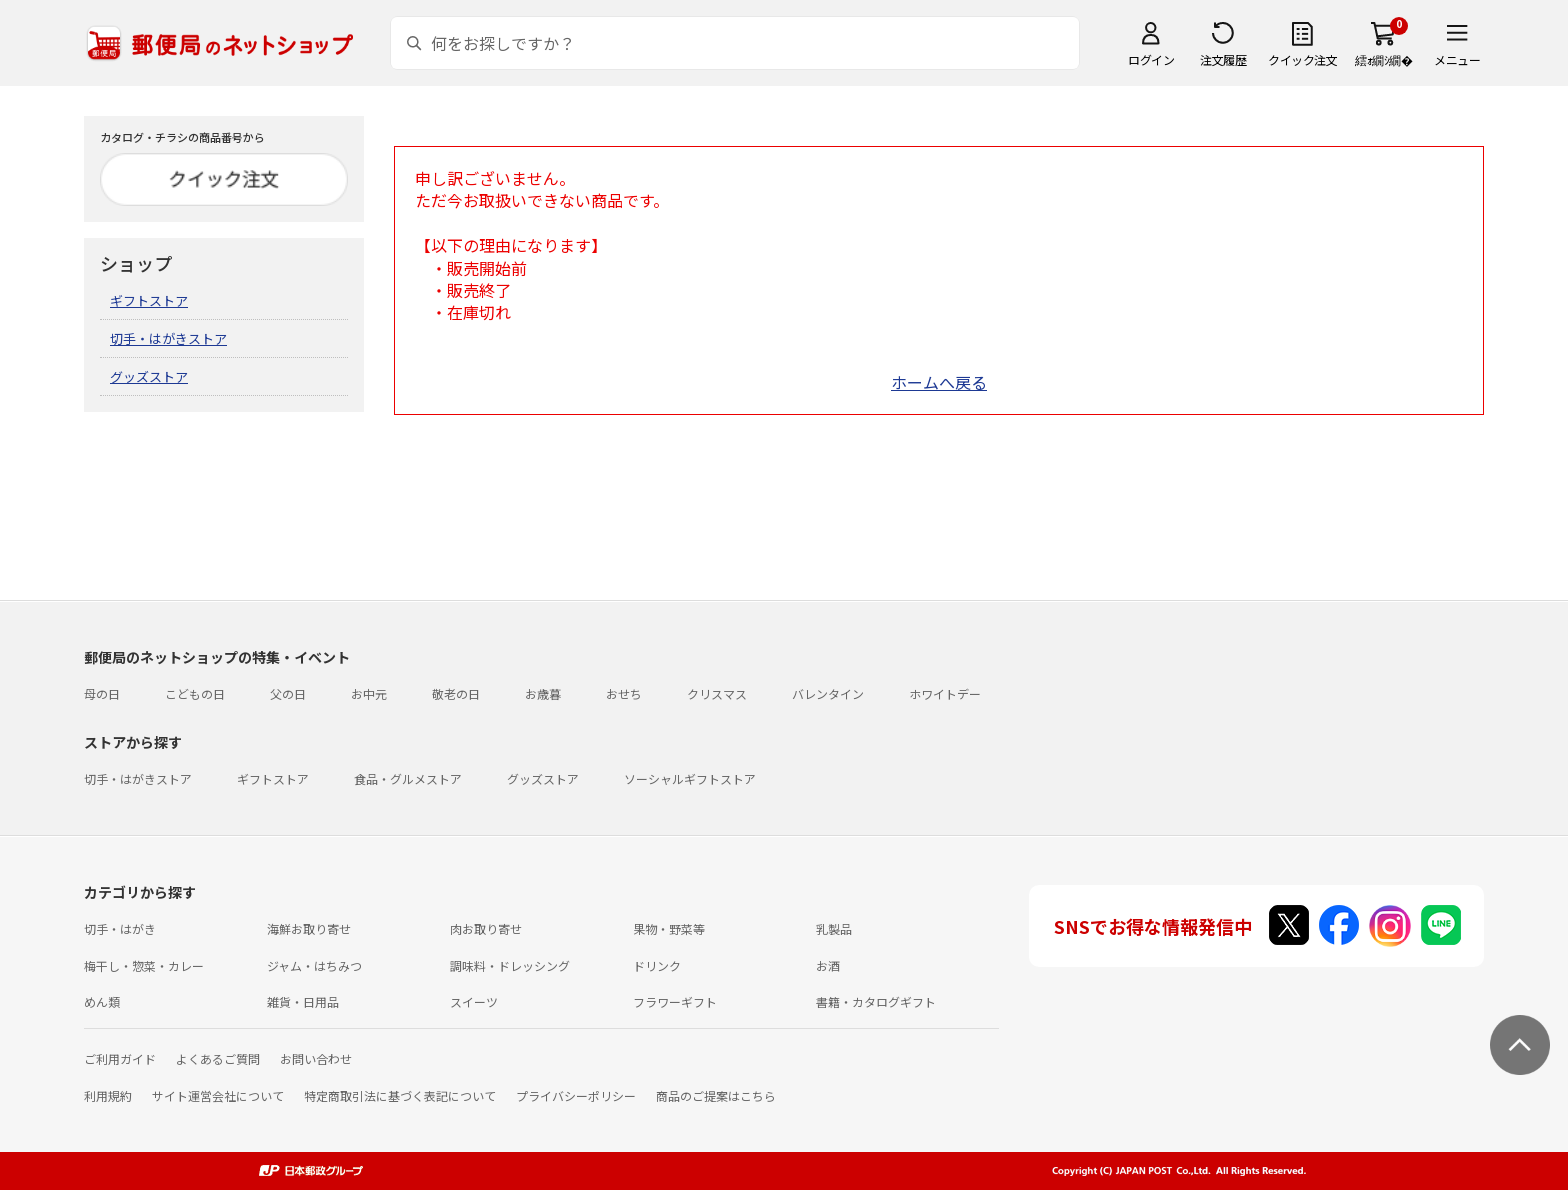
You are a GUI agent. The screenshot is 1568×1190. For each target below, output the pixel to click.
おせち (624, 693)
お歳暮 (543, 693)
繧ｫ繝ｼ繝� (1383, 59)
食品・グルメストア (408, 778)
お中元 (369, 693)
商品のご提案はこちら (716, 1095)
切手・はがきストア (168, 338)
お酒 (828, 965)
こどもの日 (195, 693)
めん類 (102, 1001)
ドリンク (657, 965)
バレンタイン (828, 693)
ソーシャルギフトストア (690, 778)
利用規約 (108, 1095)
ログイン (1151, 59)
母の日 (102, 693)
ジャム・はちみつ (314, 965)
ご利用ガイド (120, 1058)
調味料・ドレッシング (510, 965)
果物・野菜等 (669, 928)
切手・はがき (120, 928)
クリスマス (717, 693)
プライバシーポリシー (576, 1095)
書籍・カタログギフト (876, 1001)
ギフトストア (149, 300)
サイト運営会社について (218, 1095)
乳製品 (834, 928)
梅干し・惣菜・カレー (144, 965)
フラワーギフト (675, 1001)
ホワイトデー (945, 693)
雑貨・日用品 (303, 1001)
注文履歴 (1223, 59)
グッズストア (149, 376)
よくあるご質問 (218, 1058)
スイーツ (474, 1001)
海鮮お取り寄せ (309, 928)
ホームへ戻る (939, 382)
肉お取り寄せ (486, 928)
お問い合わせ (316, 1058)
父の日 (288, 693)
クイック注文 (1302, 59)
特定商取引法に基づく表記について (400, 1095)
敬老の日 (456, 693)
